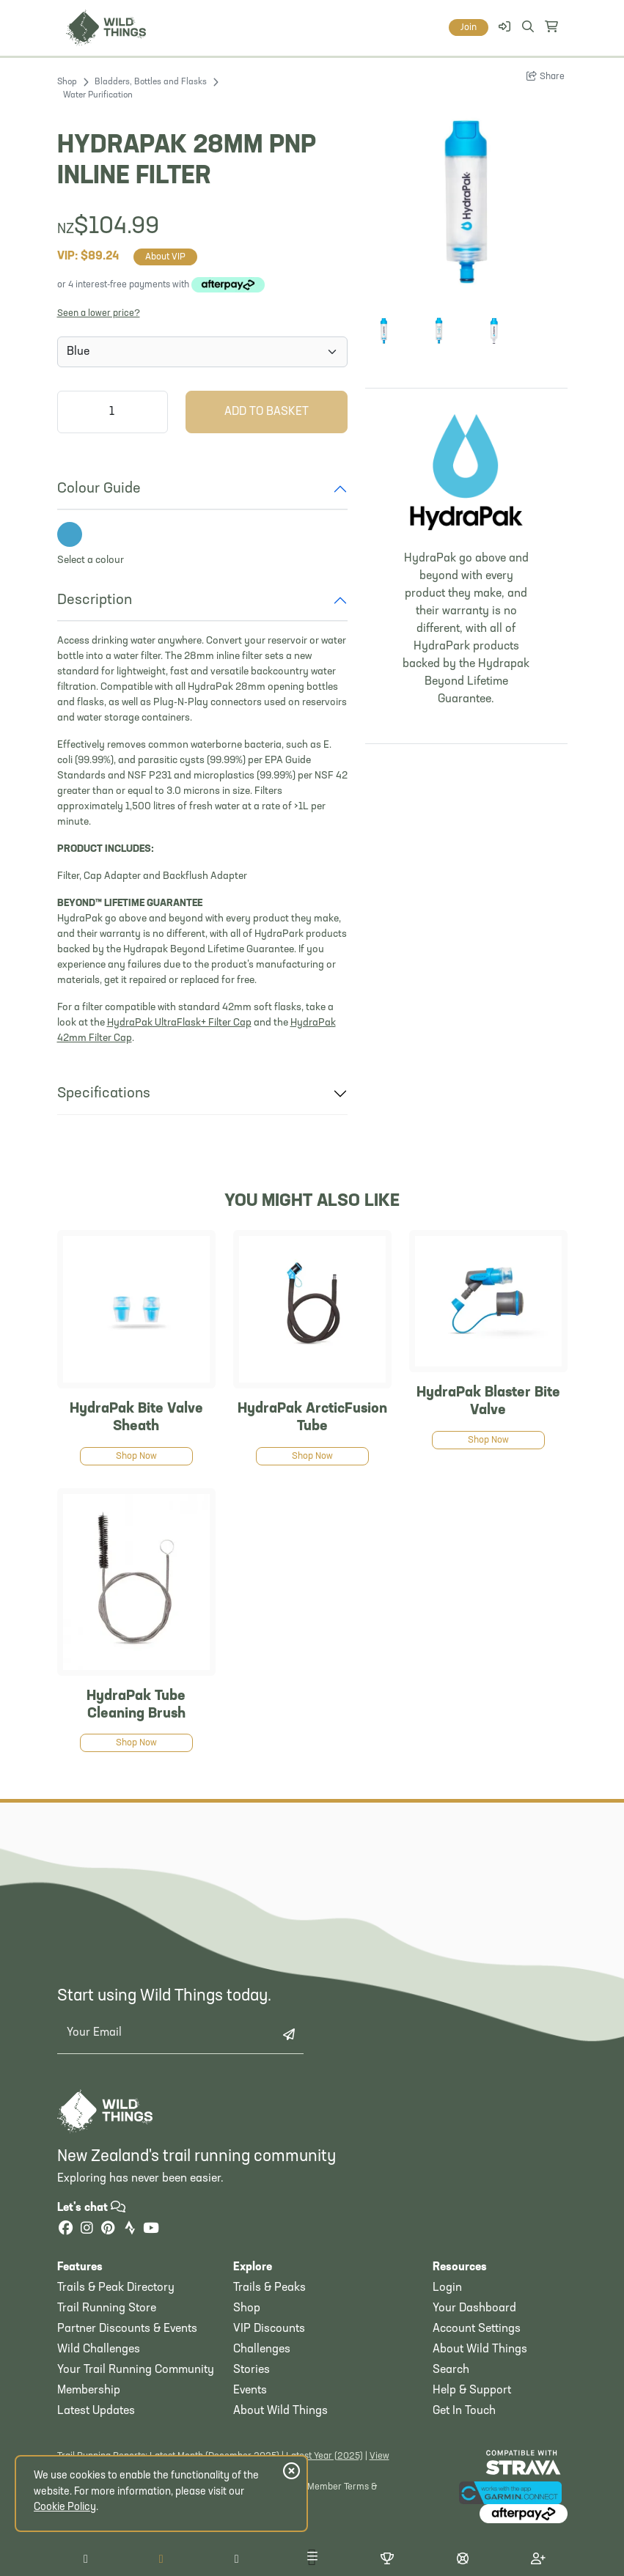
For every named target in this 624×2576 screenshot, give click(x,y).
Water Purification (98, 95)
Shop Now (136, 1456)
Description (94, 600)
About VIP (165, 257)
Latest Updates (96, 2411)
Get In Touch (464, 2411)
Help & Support (472, 2390)
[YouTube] (151, 2230)
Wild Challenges (98, 2349)
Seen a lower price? (98, 313)
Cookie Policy (65, 2507)
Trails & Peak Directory (116, 2288)
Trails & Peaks (269, 2288)
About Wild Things (280, 2411)
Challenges (261, 2349)
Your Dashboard (474, 2308)
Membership (88, 2390)
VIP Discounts (269, 2329)
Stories (251, 2370)
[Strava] (130, 2230)
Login (447, 2288)
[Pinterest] (108, 2230)
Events (250, 2390)
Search (451, 2370)
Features (80, 2267)
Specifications (103, 1093)
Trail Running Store (106, 2308)
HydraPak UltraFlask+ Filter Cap (179, 1022)
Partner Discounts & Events (127, 2329)
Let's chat (91, 2208)
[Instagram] (87, 2230)
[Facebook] (66, 2230)
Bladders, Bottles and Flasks (151, 82)
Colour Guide (99, 489)
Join (468, 27)
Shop (67, 82)
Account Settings (477, 2329)
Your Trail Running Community (135, 2370)
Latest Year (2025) (324, 2456)
